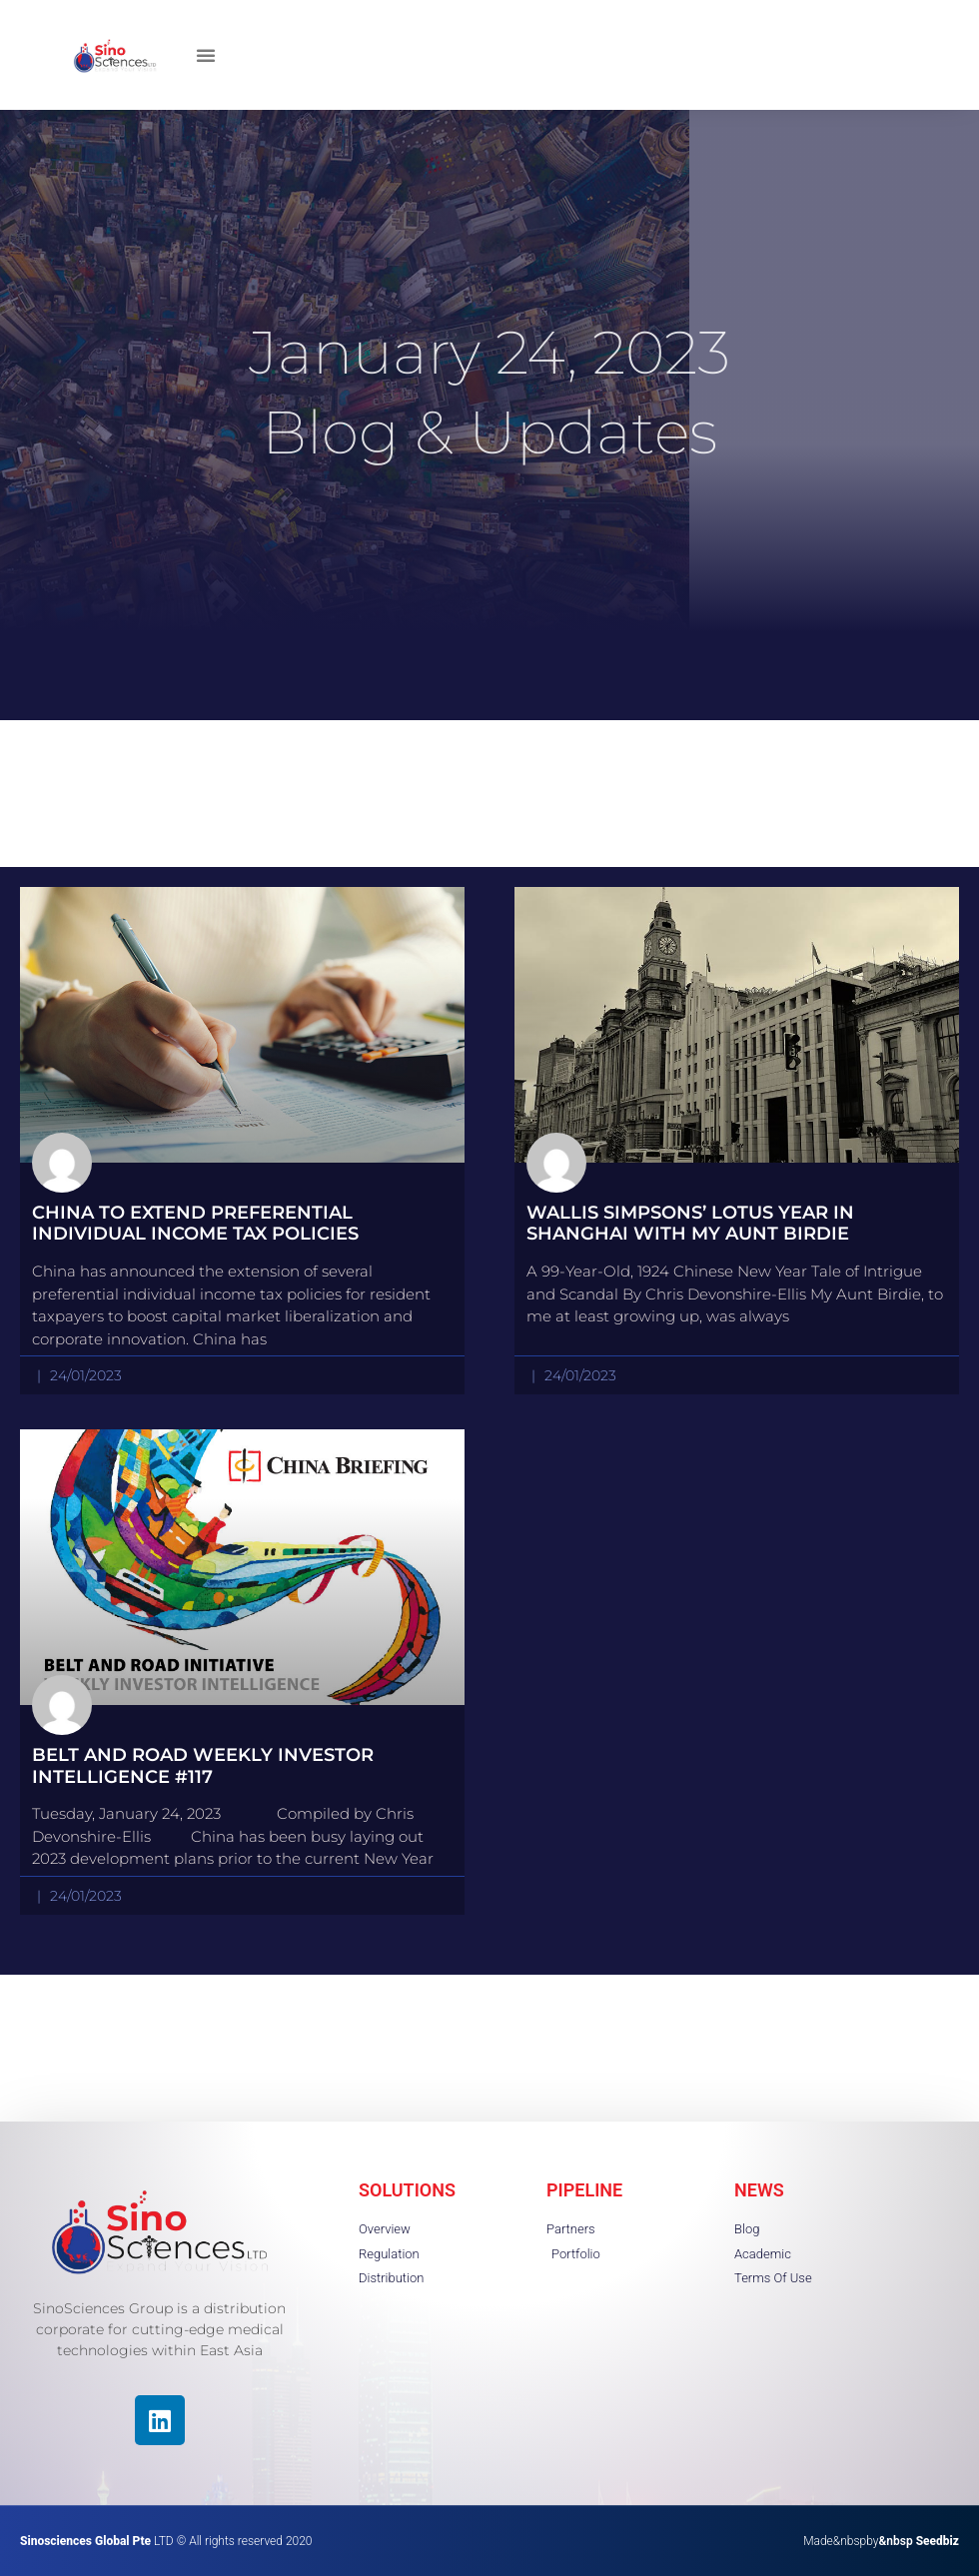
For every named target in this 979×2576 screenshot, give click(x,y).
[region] (260, 2433)
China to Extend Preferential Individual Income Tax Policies (195, 1224)
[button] (206, 55)
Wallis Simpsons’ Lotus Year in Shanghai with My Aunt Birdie (690, 1224)
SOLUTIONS (407, 2189)
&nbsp (918, 2541)
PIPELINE (584, 2189)
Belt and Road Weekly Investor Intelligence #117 (203, 1766)
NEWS (759, 2189)
